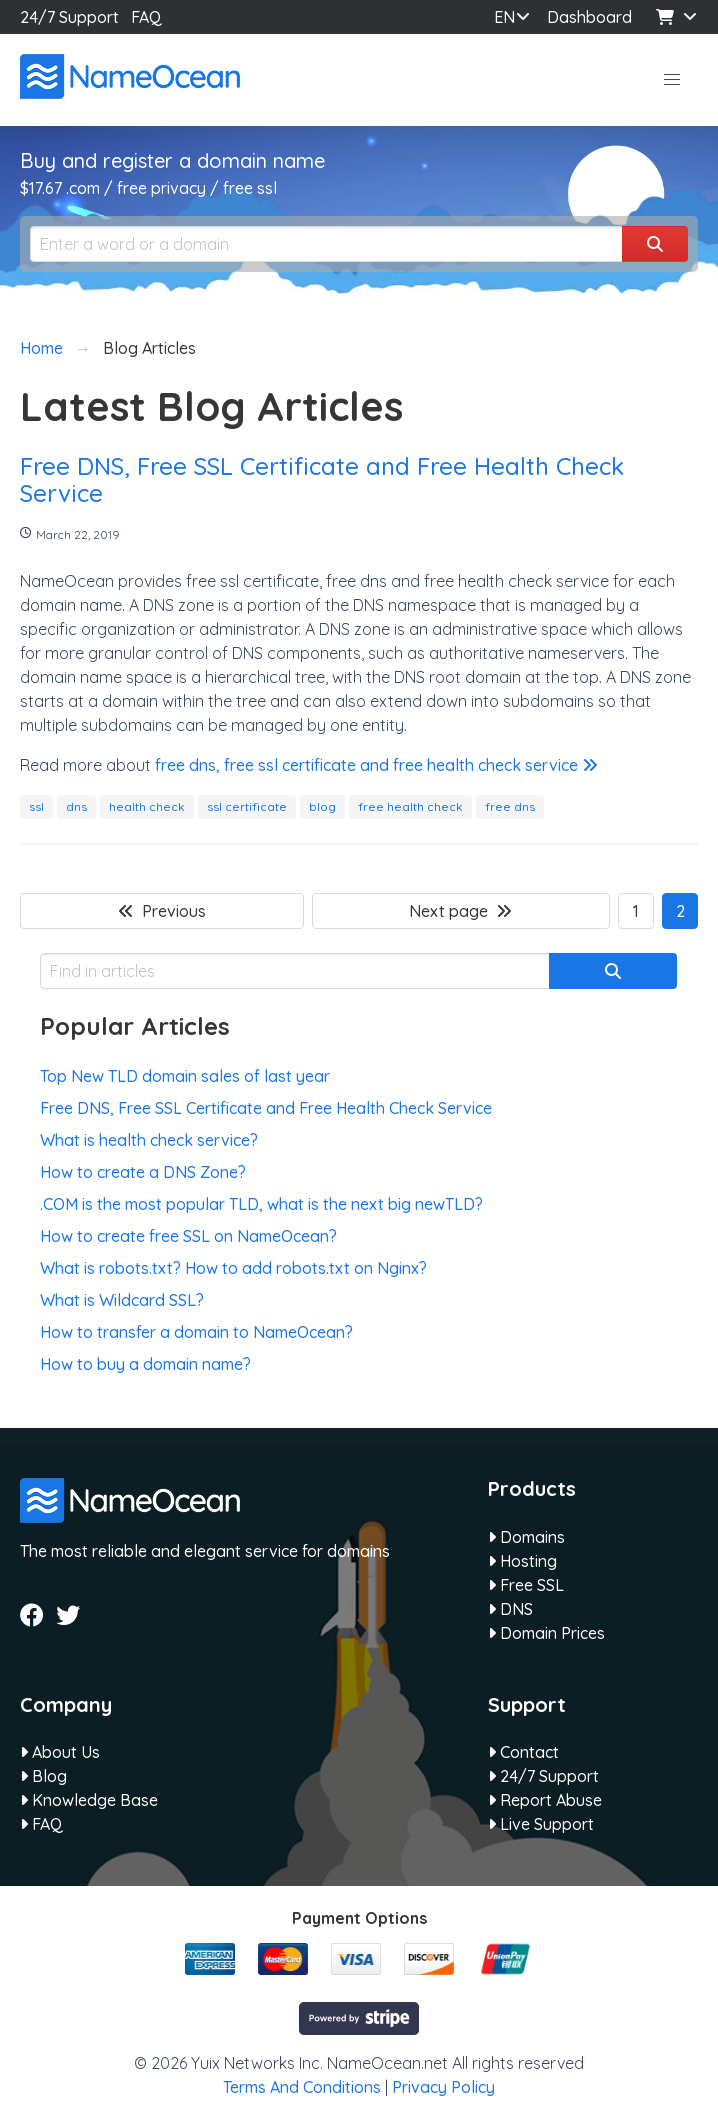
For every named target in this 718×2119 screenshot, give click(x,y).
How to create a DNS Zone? (143, 1172)
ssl (36, 806)
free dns (510, 806)
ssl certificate (247, 806)
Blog (43, 1776)
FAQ (146, 17)
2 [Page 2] (680, 911)
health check (147, 806)
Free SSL (526, 1585)
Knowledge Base (89, 1800)
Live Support (541, 1824)
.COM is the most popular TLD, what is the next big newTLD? (261, 1204)
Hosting (522, 1561)
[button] (672, 80)
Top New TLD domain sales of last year (185, 1076)
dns (76, 806)
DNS (510, 1609)
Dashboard (587, 17)
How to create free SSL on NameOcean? (188, 1236)
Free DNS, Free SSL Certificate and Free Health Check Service (322, 479)
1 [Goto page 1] (636, 911)
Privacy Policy (443, 2087)
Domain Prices (546, 1633)
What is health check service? (149, 1140)
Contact (523, 1752)
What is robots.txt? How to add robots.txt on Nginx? (233, 1268)
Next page (460, 911)
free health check (410, 806)
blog (322, 806)
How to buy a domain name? (145, 1364)
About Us (60, 1752)
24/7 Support (69, 17)
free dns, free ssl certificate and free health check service (376, 765)
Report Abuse (545, 1800)
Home (41, 348)
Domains (526, 1537)
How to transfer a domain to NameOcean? (196, 1332)
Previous (162, 911)
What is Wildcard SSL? (122, 1300)
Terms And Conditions (302, 2087)
